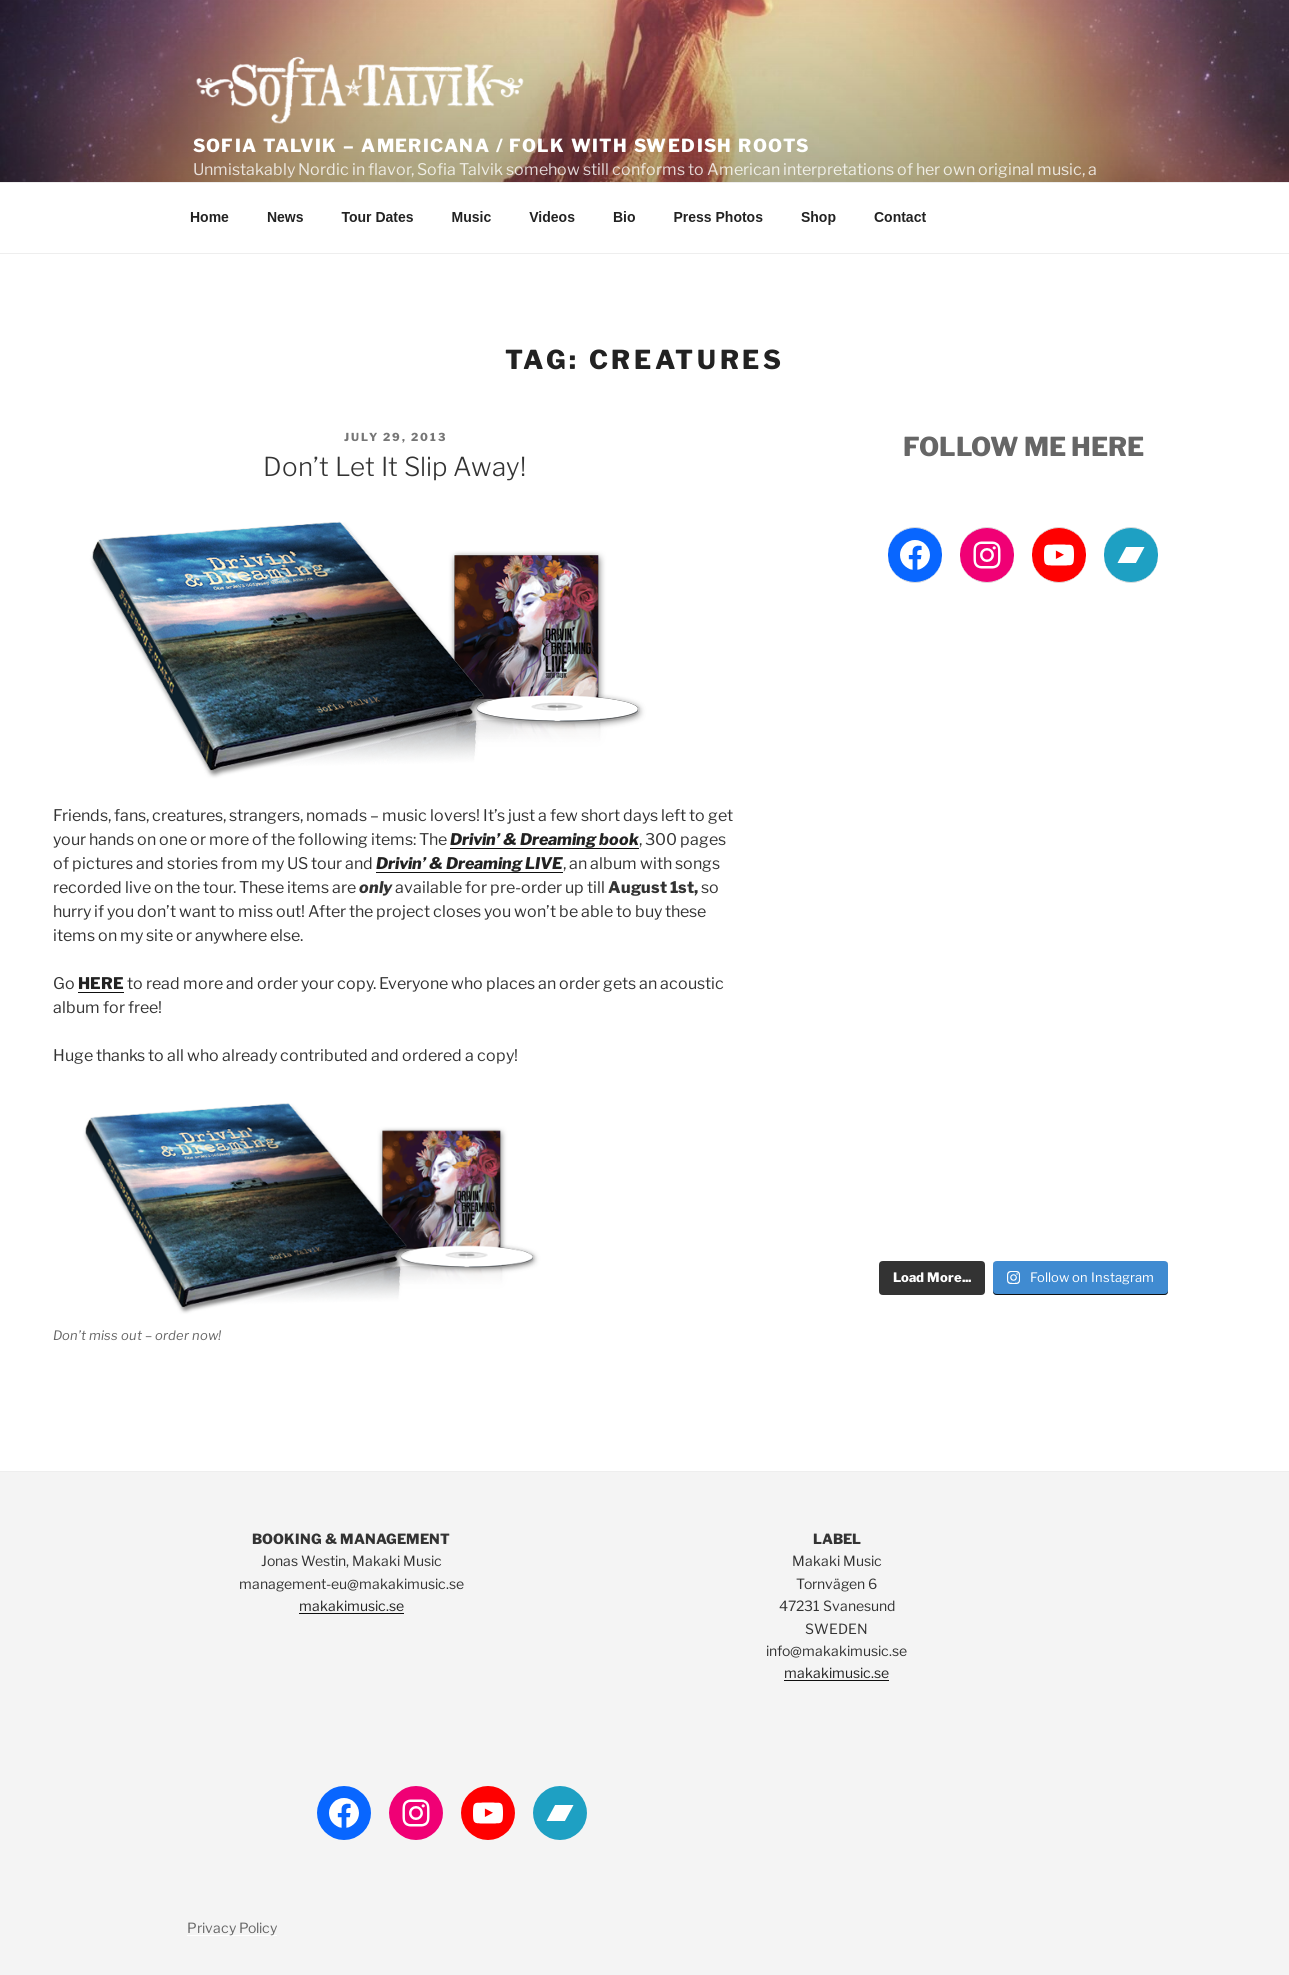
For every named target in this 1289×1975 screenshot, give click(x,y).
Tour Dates (377, 217)
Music (472, 217)
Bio (624, 217)
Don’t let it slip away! (394, 466)
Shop (818, 217)
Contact (900, 217)
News (285, 217)
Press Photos (717, 217)
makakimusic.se (351, 1605)
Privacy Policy (232, 1927)
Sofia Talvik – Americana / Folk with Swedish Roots (501, 145)
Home (209, 217)
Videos (552, 217)
